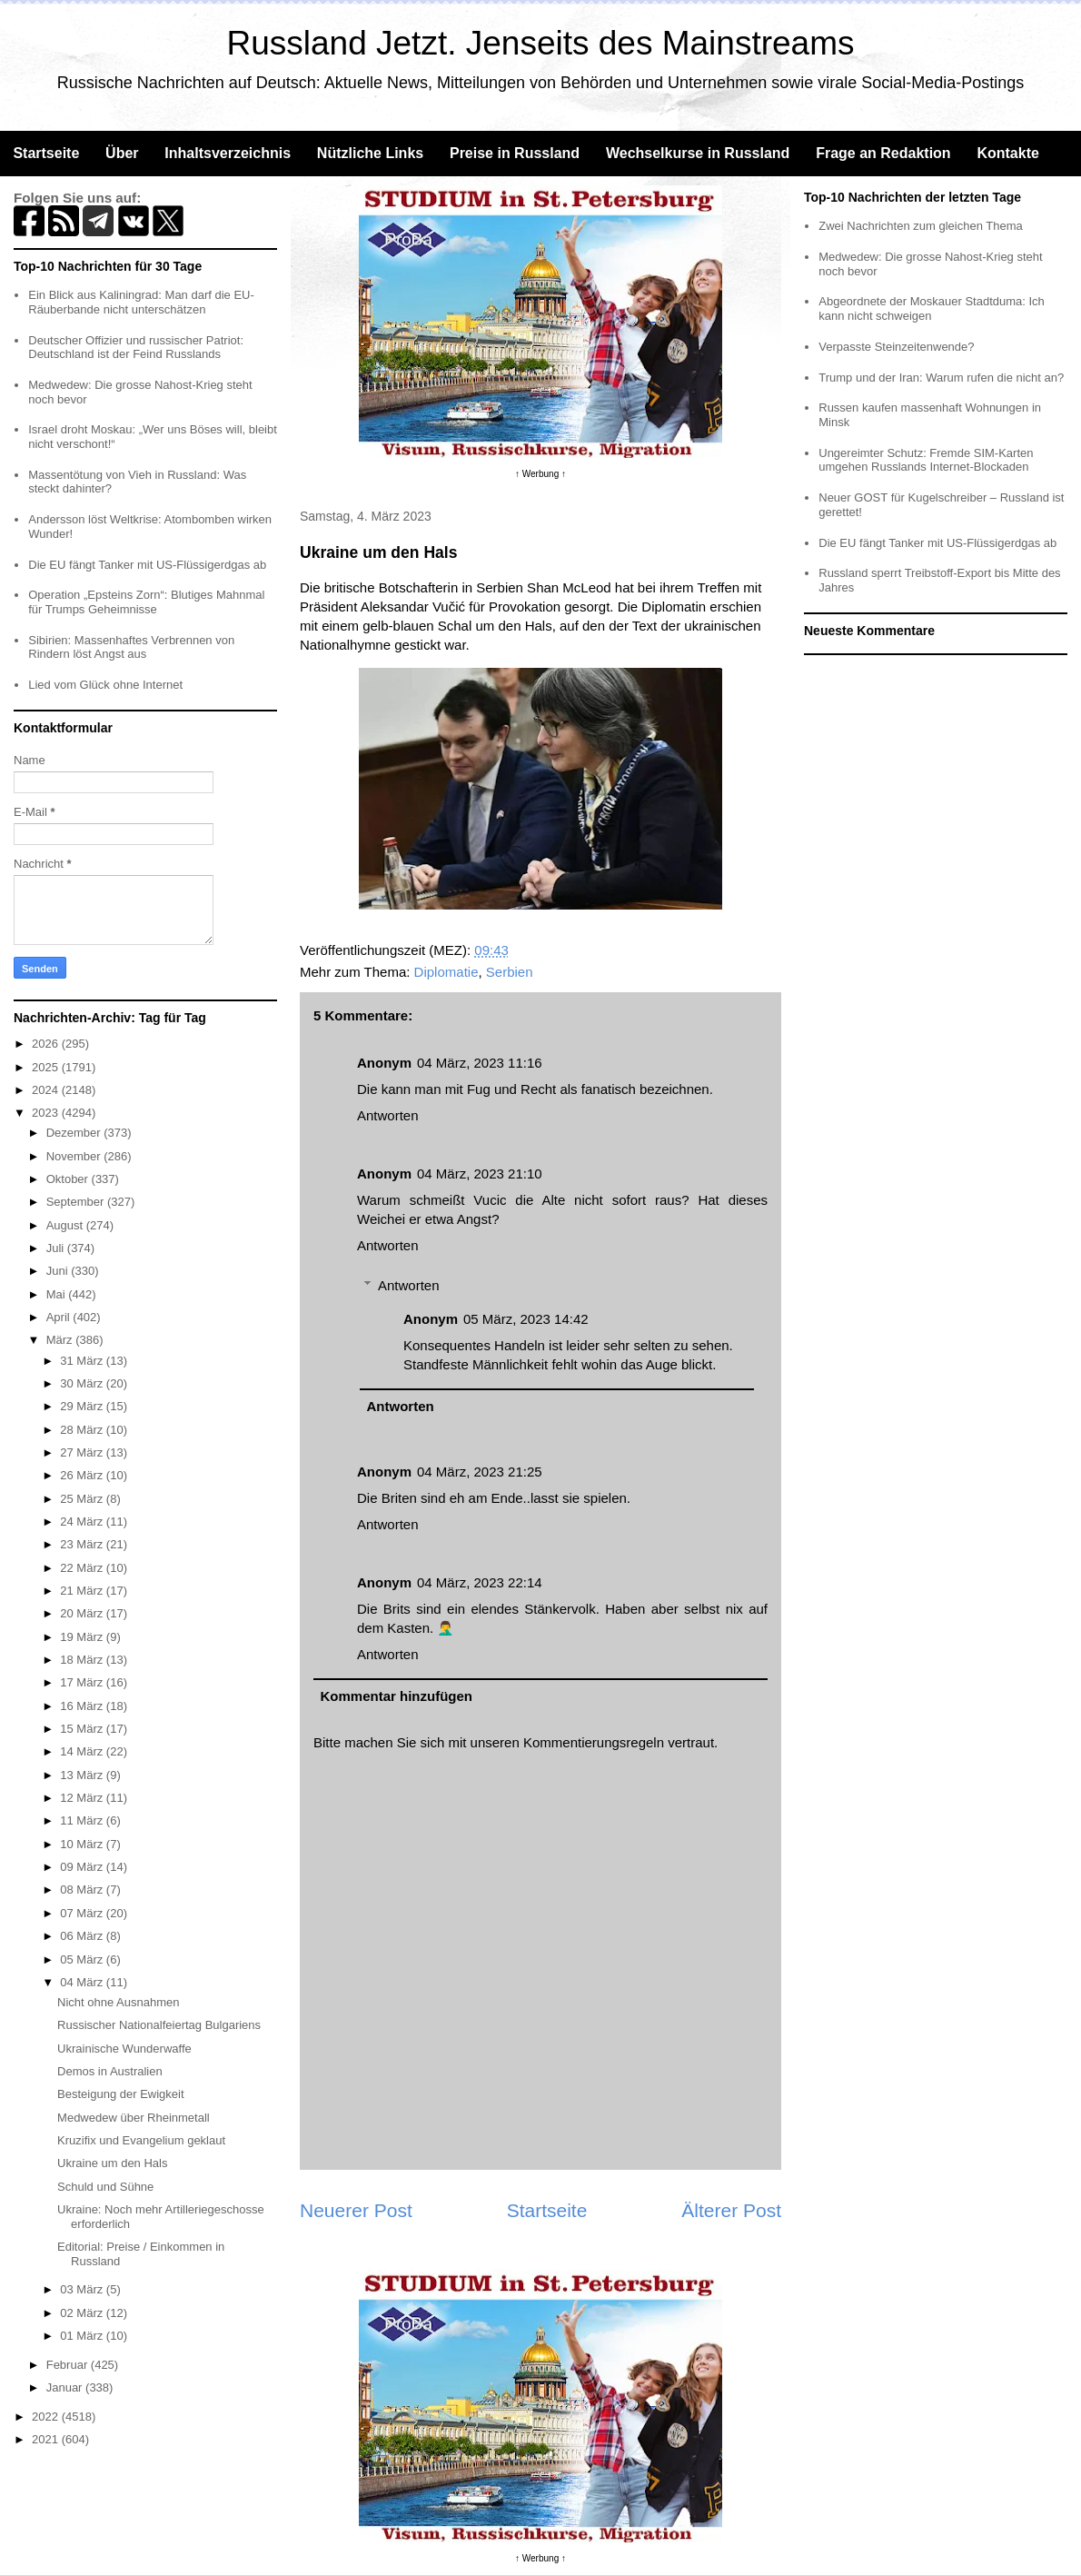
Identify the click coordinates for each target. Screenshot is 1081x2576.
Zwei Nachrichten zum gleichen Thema (920, 226)
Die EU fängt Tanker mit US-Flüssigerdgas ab (147, 565)
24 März (83, 1521)
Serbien (509, 972)
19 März (83, 1637)
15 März (83, 1729)
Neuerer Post (356, 2210)
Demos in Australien (110, 2071)
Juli (56, 1248)
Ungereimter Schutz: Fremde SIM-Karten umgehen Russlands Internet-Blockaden (925, 460)
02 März (83, 2313)
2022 (47, 2416)
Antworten (388, 1115)
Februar (68, 2365)
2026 (47, 1043)
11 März (83, 1820)
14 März (83, 1751)
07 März (83, 1913)
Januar (65, 2387)
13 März (83, 1775)
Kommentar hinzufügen (397, 1696)
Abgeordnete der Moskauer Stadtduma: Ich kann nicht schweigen (931, 308)
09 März (83, 1867)
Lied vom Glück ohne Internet (105, 684)
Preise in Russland (515, 153)
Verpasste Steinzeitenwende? (896, 346)
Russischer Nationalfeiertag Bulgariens (159, 2025)
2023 (47, 1112)
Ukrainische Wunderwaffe (124, 2048)
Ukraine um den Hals (112, 2163)
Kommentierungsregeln (593, 1742)
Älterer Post (731, 2210)
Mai (57, 1294)
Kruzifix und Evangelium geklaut (141, 2140)
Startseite (46, 153)
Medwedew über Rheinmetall (133, 2117)
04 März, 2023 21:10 (479, 1173)
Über (121, 153)
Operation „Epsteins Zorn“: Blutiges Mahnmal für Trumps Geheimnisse (146, 602)
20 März (83, 1613)
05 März (83, 1959)
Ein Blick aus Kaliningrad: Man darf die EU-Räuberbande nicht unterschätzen (141, 302)
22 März (83, 1568)
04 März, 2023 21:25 (479, 1471)
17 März (83, 1682)
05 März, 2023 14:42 (526, 1319)
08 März (83, 1889)
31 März (83, 1361)
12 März (83, 1798)
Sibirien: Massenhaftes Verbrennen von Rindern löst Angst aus (131, 647)
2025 (47, 1067)
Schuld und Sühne (105, 2186)
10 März (83, 1844)
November (75, 1156)
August (66, 1225)
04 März (83, 1982)
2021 (47, 2439)
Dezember (75, 1132)
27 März (83, 1452)
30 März (83, 1383)
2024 (47, 1090)
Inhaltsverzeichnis (227, 153)
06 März (83, 1936)
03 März (83, 2289)
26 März (83, 1475)
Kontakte (1007, 153)
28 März (83, 1430)
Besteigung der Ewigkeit (120, 2094)
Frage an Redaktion (883, 153)
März (61, 1340)
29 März (83, 1406)
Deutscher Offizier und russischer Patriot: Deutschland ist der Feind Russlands (135, 347)
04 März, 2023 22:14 (479, 1582)
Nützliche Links (370, 153)
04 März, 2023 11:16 (479, 1062)
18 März (83, 1659)
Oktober (69, 1179)
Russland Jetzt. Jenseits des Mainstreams (541, 43)
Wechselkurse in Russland (697, 153)
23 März (83, 1544)
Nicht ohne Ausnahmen (118, 2002)
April (60, 1317)
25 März (83, 1499)
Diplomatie (446, 972)
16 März (83, 1706)
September (76, 1201)
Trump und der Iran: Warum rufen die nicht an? (941, 377)
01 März (83, 2335)
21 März (83, 1590)
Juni (58, 1271)
